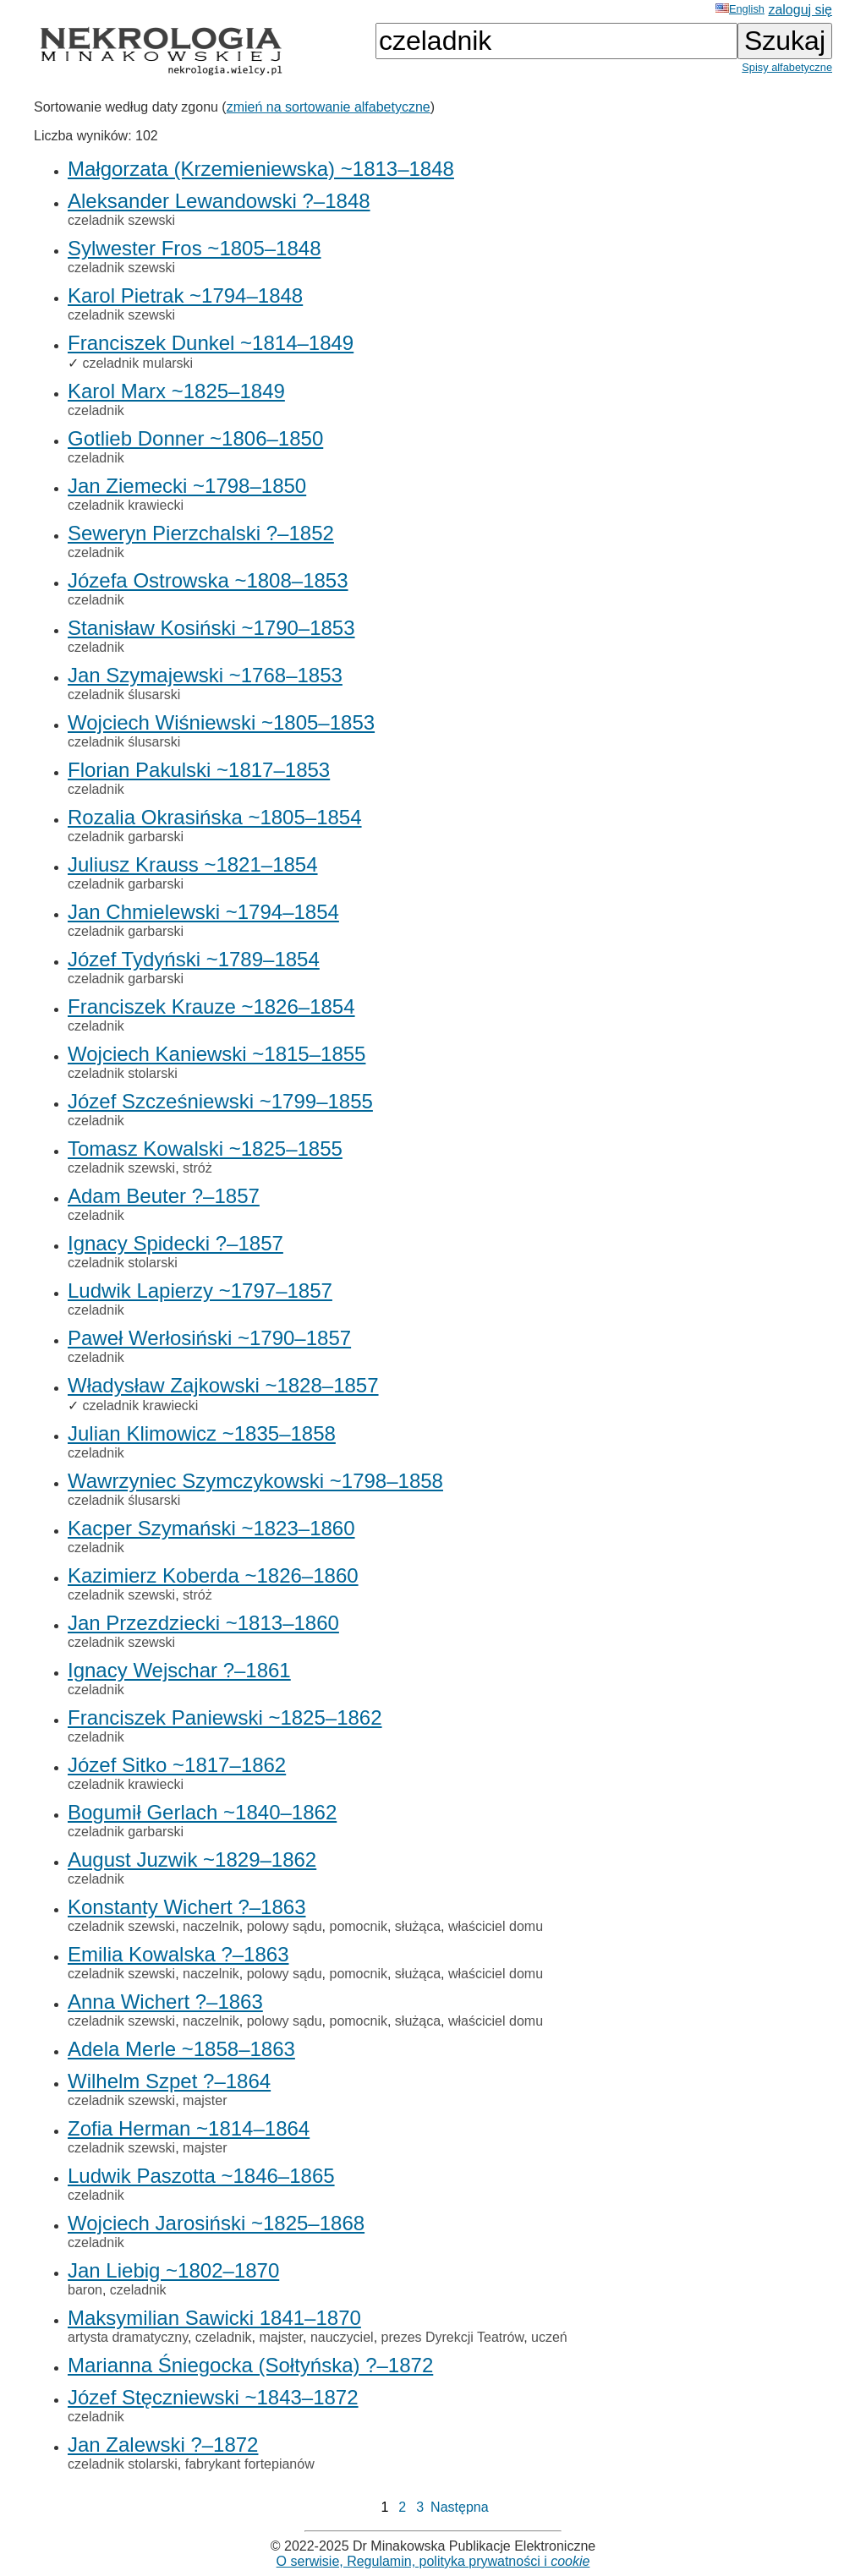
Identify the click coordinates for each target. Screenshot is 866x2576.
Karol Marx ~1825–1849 (176, 391)
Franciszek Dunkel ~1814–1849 (211, 342)
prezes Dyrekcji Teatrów (452, 2337)
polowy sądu (284, 1926)
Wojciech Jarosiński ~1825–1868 (216, 2223)
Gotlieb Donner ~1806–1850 (195, 438)
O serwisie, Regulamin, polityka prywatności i (433, 2561)
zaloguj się (800, 10)
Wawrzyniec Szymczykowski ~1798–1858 (255, 1480)
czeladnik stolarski (123, 1073)
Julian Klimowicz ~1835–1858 (202, 1433)
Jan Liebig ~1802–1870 (173, 2270)
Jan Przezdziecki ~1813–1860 (203, 1622)
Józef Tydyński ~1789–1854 (194, 959)
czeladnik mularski (137, 363)
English (740, 9)
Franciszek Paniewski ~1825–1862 (225, 1717)
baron (85, 2290)
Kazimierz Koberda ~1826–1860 (213, 1575)
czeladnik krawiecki (126, 505)
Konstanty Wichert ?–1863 (187, 1906)
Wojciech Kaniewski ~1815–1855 (216, 1053)
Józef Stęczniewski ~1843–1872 (213, 2397)
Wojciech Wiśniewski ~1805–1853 (221, 722)
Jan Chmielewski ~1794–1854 (203, 911)
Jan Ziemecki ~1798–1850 (187, 485)
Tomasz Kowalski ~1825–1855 (205, 1148)
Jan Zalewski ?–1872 (163, 2444)
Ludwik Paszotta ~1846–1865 (201, 2175)
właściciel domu (495, 1926)
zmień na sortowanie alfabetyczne (328, 107)
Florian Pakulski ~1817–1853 (199, 769)
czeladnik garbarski (126, 836)
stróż (197, 1168)
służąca (418, 1926)
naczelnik (211, 1926)
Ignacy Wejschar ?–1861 (179, 1670)
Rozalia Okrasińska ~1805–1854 (215, 817)
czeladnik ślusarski (124, 694)
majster (205, 2100)
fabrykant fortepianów (250, 2464)
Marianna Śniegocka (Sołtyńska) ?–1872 (250, 2365)
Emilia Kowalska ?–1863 (178, 1954)
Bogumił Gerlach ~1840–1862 (202, 1812)
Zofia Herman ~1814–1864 (189, 2128)
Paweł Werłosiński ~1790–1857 (209, 1337)
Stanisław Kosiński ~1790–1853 (211, 627)
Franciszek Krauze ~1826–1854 (211, 1006)
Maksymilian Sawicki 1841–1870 (214, 2317)
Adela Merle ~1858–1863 (181, 2048)
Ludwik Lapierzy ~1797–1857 (200, 1290)
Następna (459, 2507)
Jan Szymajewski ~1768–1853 (205, 675)
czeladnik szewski (121, 220)
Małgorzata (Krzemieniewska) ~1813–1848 (261, 168)
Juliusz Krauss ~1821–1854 (193, 864)
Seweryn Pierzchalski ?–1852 (201, 533)
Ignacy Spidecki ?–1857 (175, 1243)
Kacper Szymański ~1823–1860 (211, 1528)
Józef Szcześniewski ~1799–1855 (220, 1101)
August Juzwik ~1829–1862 (192, 1859)
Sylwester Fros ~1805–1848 (194, 248)
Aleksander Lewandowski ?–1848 (219, 200)
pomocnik (357, 1926)
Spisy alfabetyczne (787, 67)
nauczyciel (342, 2337)
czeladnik (96, 410)
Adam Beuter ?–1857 (164, 1195)
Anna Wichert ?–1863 (165, 2001)
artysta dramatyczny (128, 2337)
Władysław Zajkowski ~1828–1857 (223, 1385)
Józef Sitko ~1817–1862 (177, 1764)
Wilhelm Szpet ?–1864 (169, 2081)
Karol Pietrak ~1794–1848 (185, 295)
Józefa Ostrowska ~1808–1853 (208, 580)
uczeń (549, 2337)
